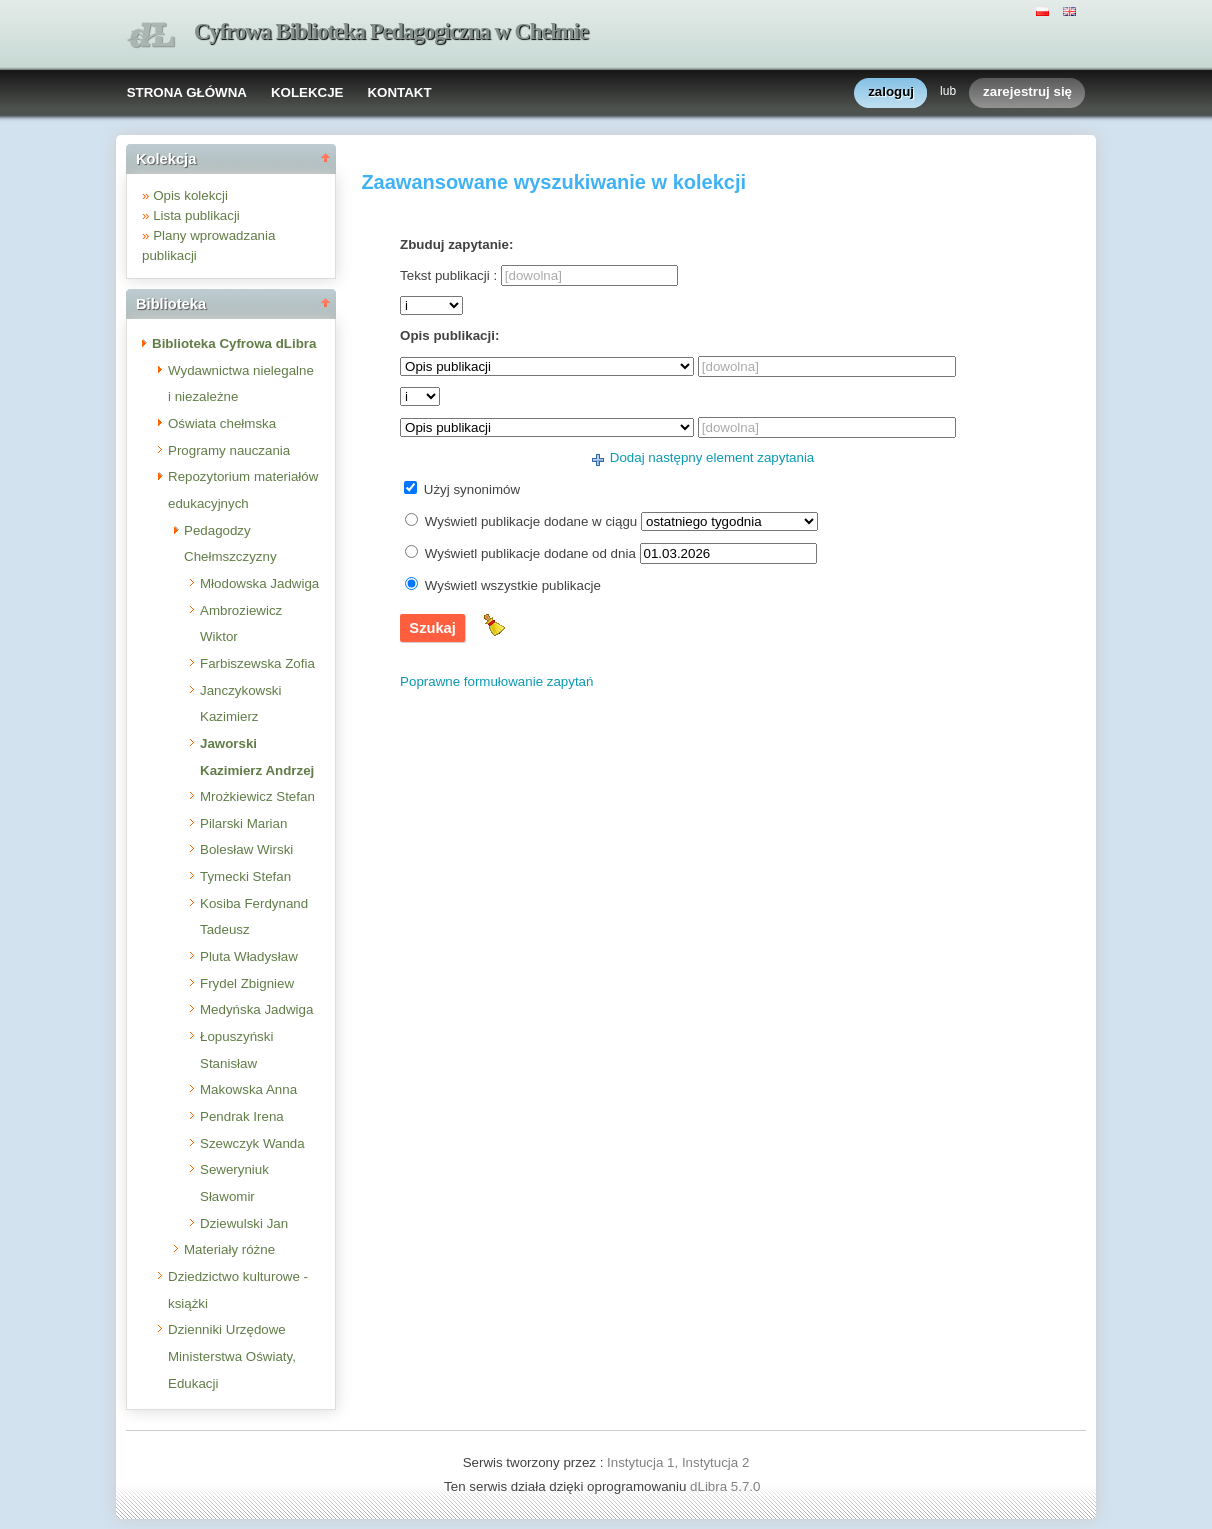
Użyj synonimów (472, 489)
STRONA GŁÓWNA (187, 92)
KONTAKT (399, 92)
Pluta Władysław (249, 956)
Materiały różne (229, 1249)
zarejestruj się (1027, 92)
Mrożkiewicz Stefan (257, 796)
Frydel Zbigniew (247, 983)
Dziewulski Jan (244, 1223)
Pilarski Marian (243, 823)
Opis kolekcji (190, 195)
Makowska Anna (248, 1089)
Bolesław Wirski (246, 849)
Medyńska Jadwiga (256, 1009)
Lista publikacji (196, 215)
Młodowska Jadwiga (259, 583)
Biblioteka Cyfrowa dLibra (234, 343)
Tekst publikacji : (448, 275)
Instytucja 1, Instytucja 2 (678, 1462)
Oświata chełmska (222, 423)
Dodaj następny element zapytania (712, 457)
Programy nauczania (229, 450)
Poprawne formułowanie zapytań (496, 681)
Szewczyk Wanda (252, 1143)
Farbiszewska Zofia (257, 663)
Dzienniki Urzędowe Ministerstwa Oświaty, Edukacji (232, 1356)
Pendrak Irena (242, 1116)
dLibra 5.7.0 (727, 1486)
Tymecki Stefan (245, 876)
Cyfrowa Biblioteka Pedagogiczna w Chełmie (391, 31)
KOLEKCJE (307, 92)
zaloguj (891, 92)
